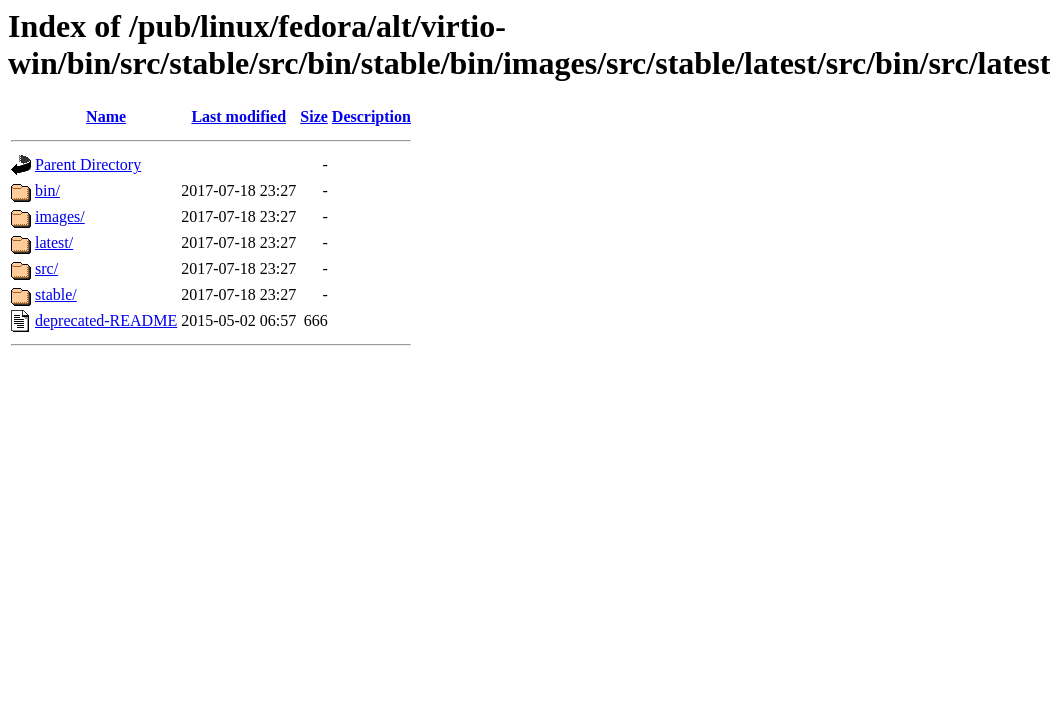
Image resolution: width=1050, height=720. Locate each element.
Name (106, 116)
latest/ (54, 242)
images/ (60, 216)
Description (371, 116)
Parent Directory (88, 164)
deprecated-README (106, 320)
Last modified (238, 116)
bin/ (47, 190)
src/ (46, 268)
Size (314, 116)
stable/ (56, 294)
